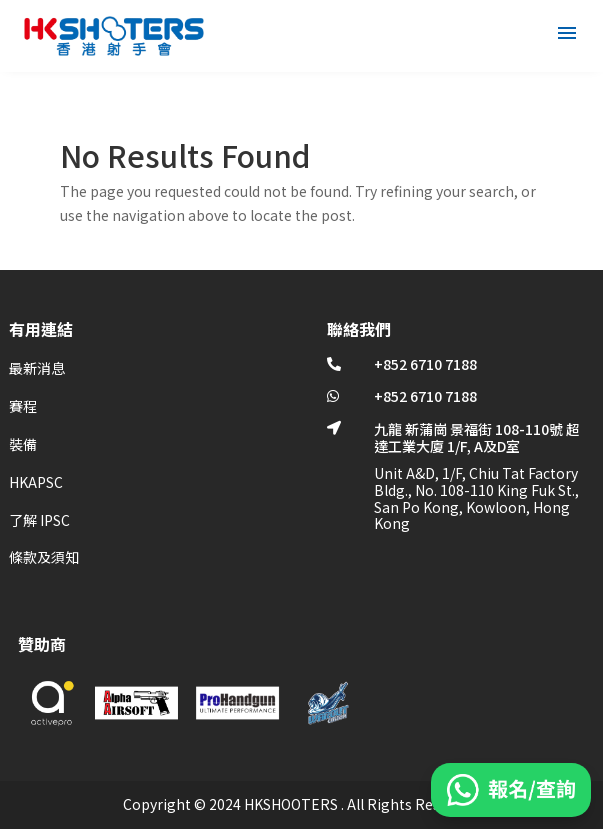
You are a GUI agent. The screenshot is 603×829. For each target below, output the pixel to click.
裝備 (23, 444)
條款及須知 (44, 557)
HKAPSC (36, 482)
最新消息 (37, 368)
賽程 (23, 406)
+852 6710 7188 (425, 364)
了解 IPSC (39, 520)
